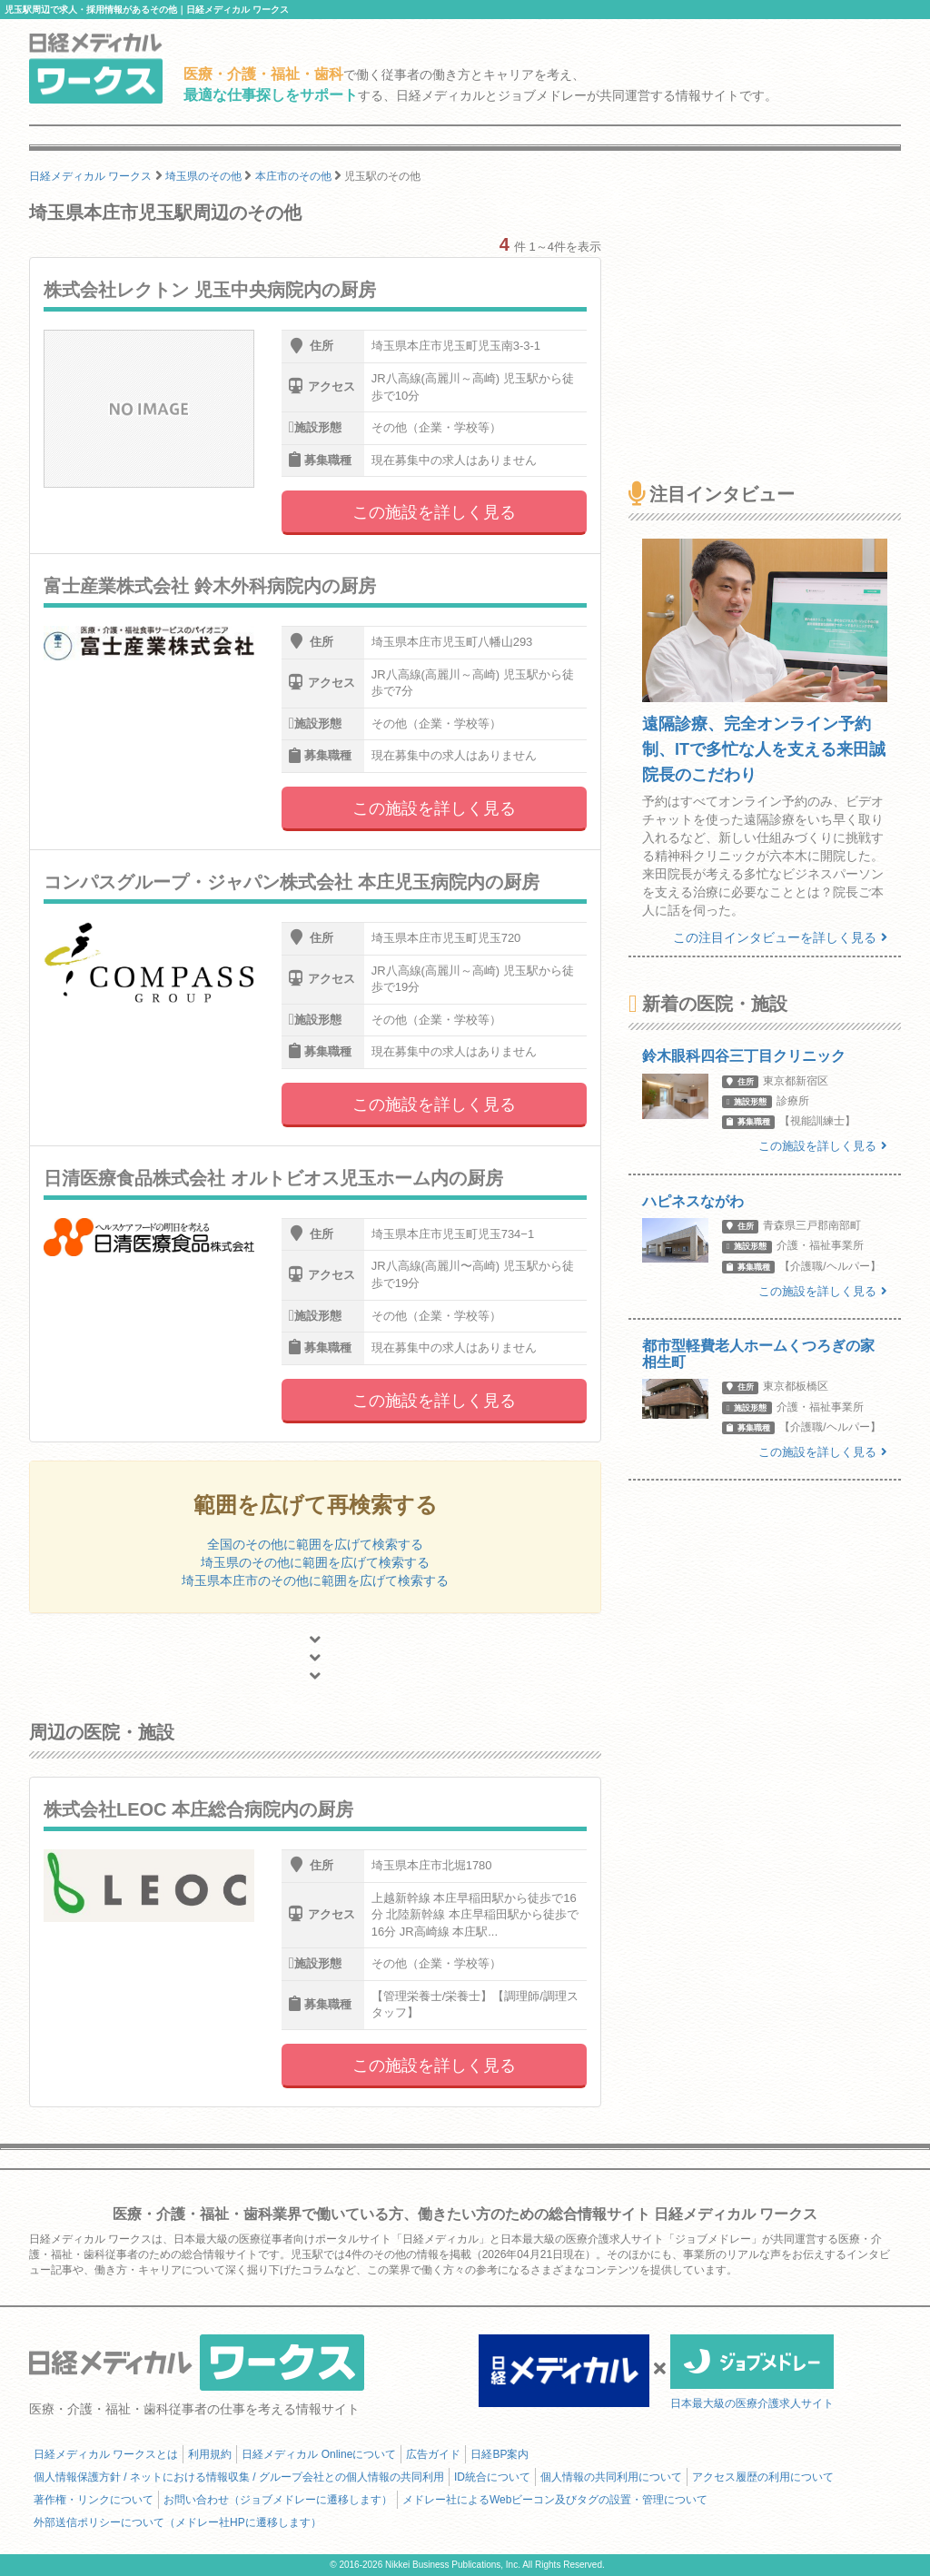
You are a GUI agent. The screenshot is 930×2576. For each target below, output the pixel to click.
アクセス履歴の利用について (763, 2477)
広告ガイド (433, 2454)
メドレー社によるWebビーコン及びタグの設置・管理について (554, 2499)
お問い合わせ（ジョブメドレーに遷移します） (277, 2499)
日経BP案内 (499, 2454)
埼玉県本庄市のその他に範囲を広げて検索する (315, 1580)
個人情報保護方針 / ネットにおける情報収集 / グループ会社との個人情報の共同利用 (239, 2477)
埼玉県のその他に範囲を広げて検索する (315, 1562)
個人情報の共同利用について (611, 2477)
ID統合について (492, 2477)
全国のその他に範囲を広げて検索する (315, 1544)
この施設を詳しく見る (434, 512)
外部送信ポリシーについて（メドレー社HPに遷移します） (178, 2522)
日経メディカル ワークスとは (106, 2454)
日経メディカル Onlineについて (319, 2454)
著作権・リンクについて (93, 2499)
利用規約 (210, 2454)
